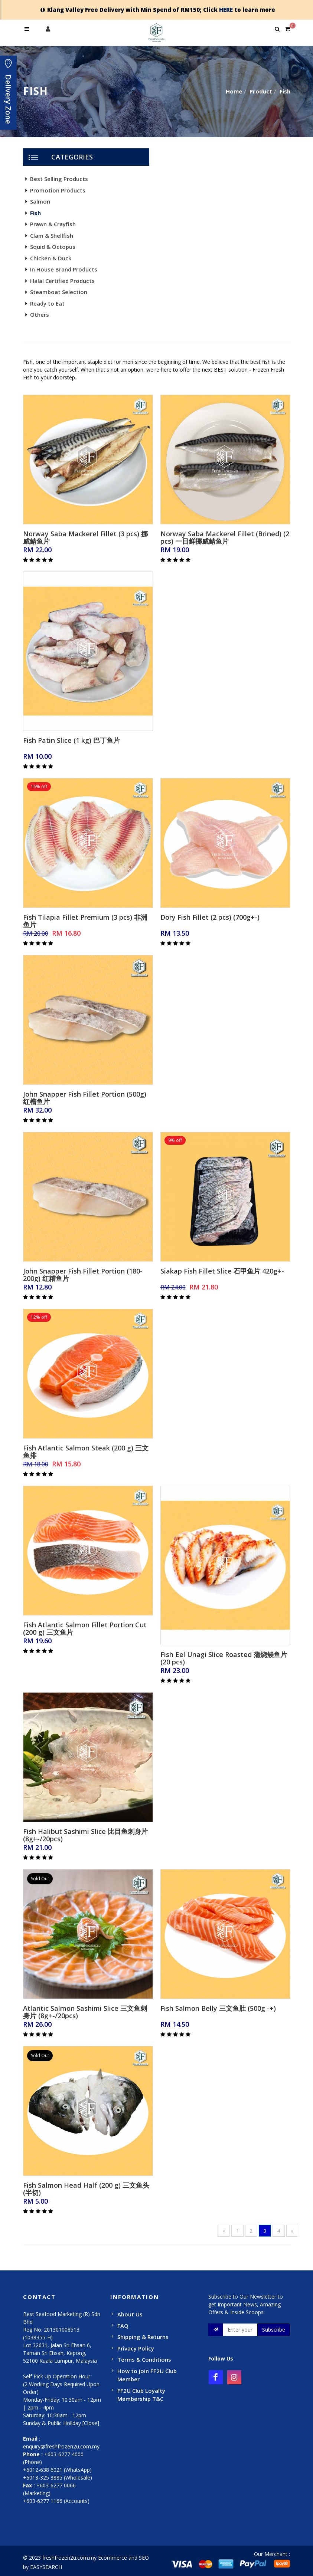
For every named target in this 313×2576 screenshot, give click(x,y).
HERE (226, 9)
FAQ (122, 2325)
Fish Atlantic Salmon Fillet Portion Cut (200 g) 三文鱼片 (85, 1628)
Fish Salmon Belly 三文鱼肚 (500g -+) (218, 2008)
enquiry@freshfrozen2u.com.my (61, 2446)
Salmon (40, 201)
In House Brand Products (63, 269)
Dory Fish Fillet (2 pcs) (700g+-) (210, 917)
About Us (130, 2314)
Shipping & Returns (143, 2337)
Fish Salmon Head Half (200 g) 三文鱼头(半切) (86, 2189)
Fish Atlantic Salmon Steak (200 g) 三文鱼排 (86, 1451)
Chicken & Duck (50, 258)
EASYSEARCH (46, 2566)
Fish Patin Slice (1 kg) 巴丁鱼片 (71, 740)
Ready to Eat (47, 303)
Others (39, 314)
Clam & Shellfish (51, 235)
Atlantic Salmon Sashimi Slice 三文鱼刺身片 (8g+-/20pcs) (85, 2012)
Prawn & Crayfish (53, 224)
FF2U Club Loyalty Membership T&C (141, 2395)
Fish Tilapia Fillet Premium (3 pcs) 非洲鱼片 (85, 921)
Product (261, 91)
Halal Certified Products (62, 280)
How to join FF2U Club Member (147, 2375)
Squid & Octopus (52, 246)
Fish (285, 91)
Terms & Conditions (144, 2359)
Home (234, 91)
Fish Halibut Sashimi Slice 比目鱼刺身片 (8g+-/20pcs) (85, 1835)
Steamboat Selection (58, 292)
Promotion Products (57, 190)
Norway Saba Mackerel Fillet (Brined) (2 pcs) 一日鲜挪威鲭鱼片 (224, 537)
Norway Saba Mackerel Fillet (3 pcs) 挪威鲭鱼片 (85, 537)
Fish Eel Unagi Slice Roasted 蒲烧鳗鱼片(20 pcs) (223, 1658)
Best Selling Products (59, 178)
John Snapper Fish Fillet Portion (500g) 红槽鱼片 (84, 1098)
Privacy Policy (135, 2348)
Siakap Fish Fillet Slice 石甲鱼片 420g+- (222, 1270)
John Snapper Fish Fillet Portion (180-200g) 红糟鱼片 (83, 1274)
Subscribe (273, 2329)
